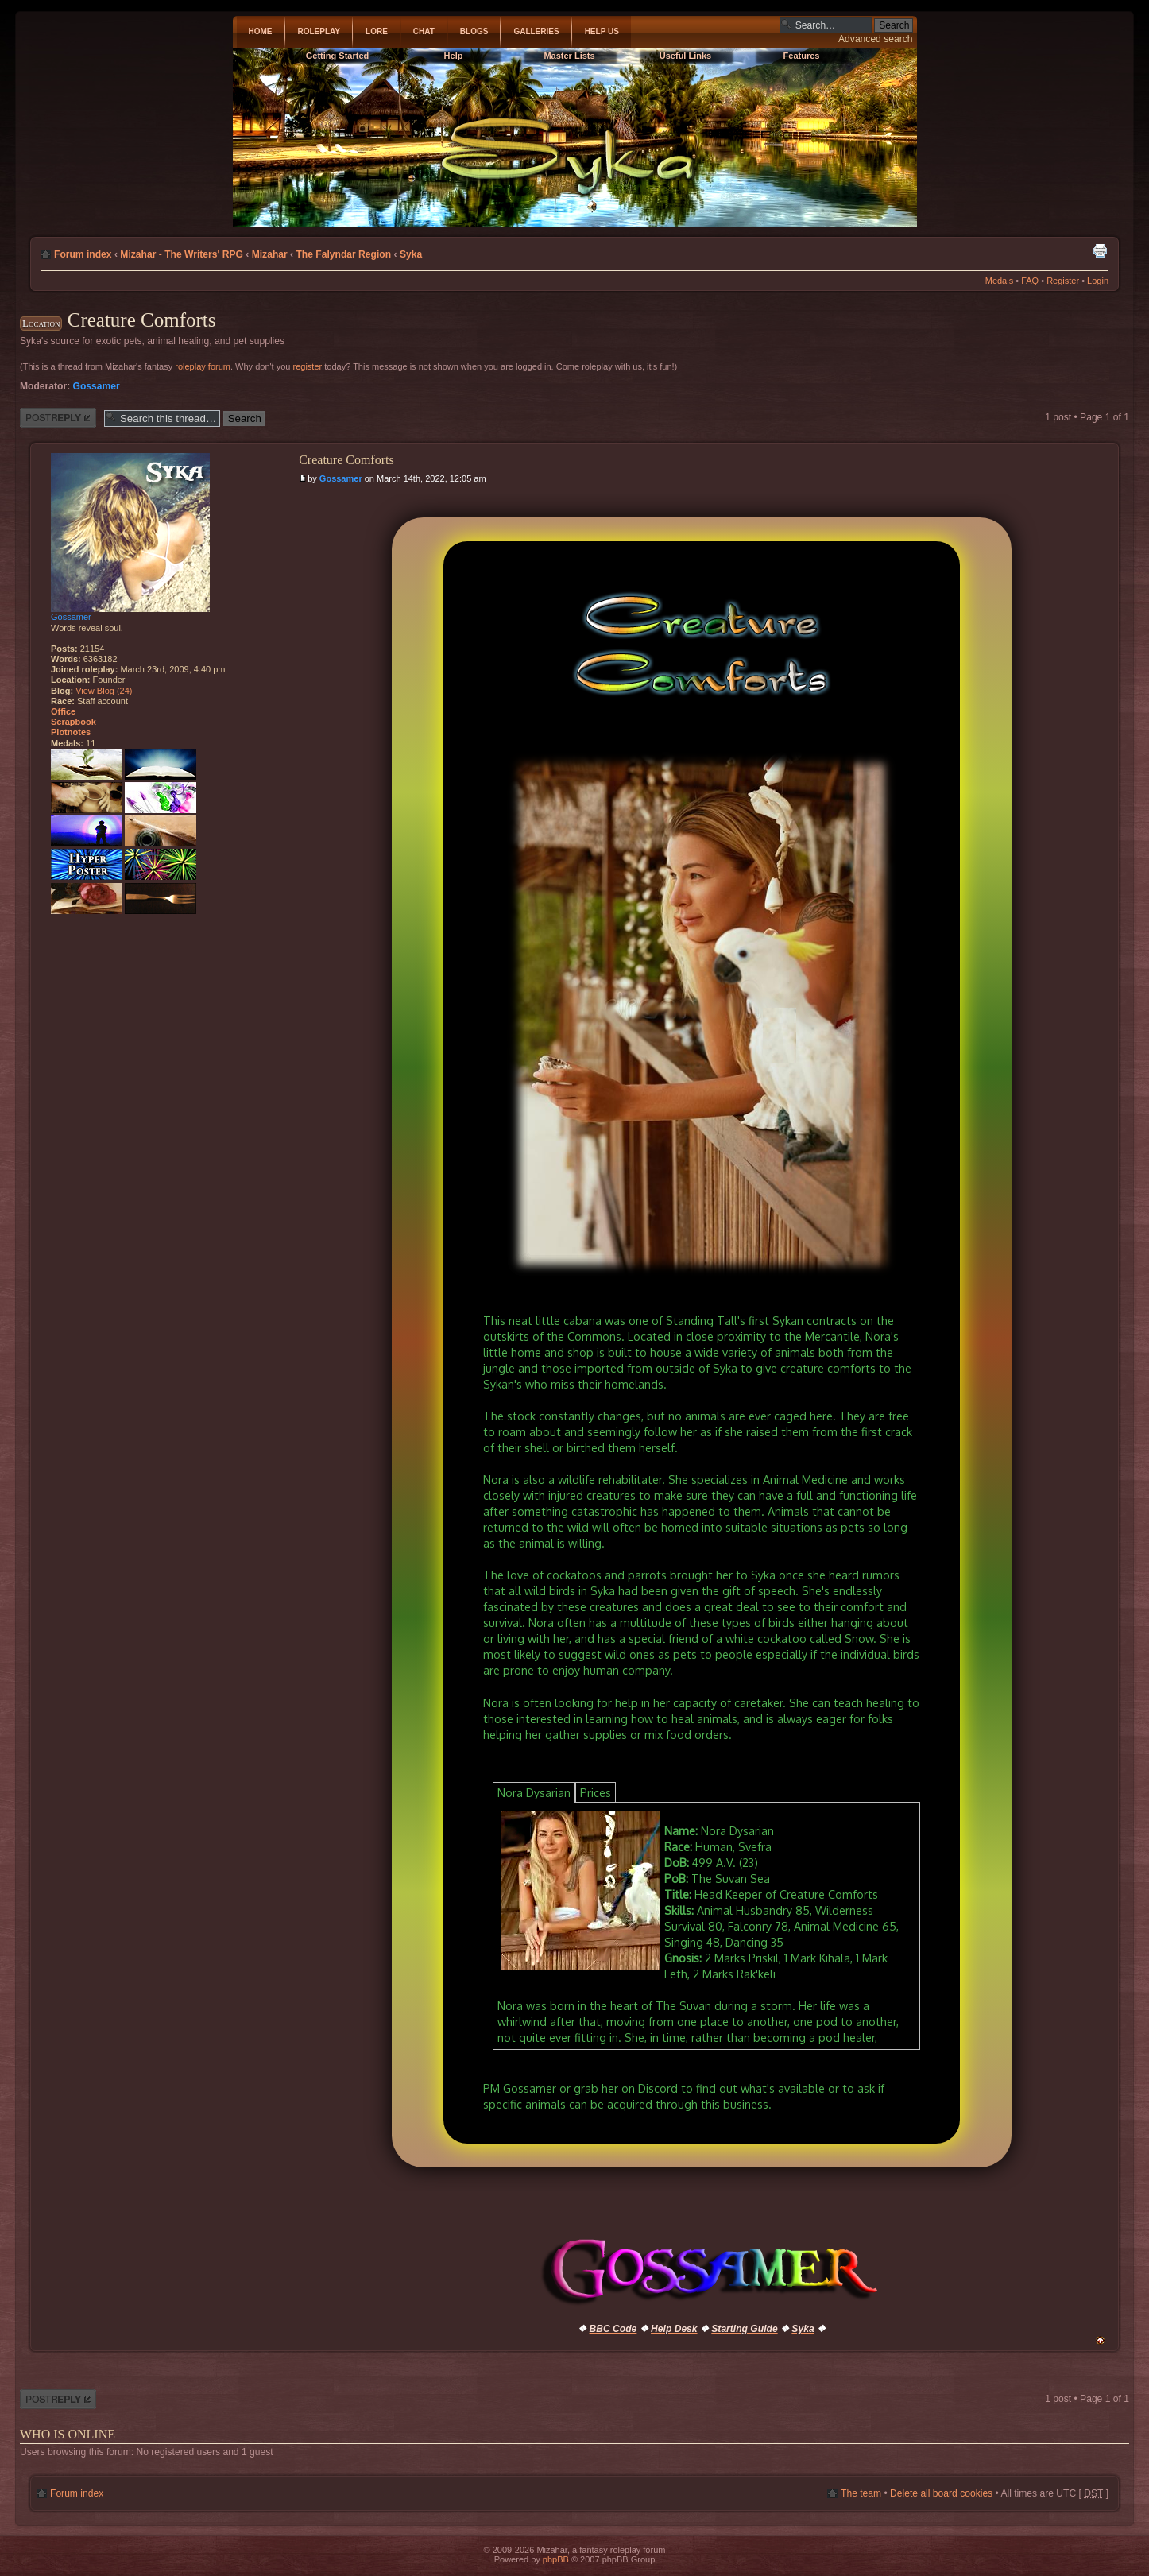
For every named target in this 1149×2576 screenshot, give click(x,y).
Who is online (67, 2434)
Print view (1099, 250)
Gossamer (96, 386)
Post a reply (58, 418)
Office (63, 711)
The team (861, 2493)
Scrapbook (73, 721)
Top (1100, 2340)
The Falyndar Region (343, 254)
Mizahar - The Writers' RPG (181, 254)
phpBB (556, 2559)
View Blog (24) (103, 690)
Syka (411, 254)
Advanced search (875, 39)
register (308, 366)
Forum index (83, 254)
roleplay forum (202, 366)
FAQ (1030, 280)
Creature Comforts (142, 320)
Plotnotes (71, 732)
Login (1097, 280)
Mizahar (270, 254)
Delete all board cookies (941, 2493)
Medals (999, 280)
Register (1062, 280)
